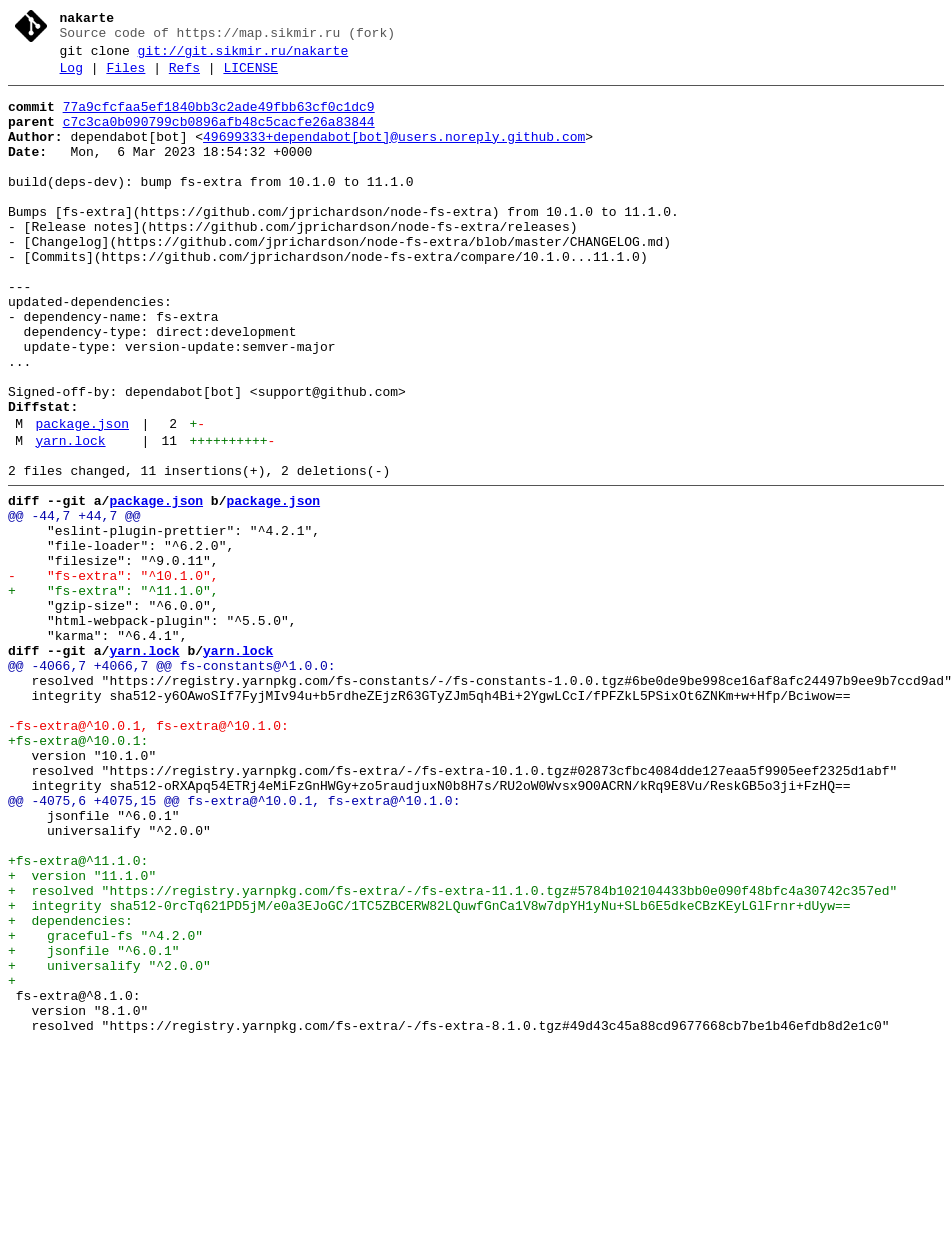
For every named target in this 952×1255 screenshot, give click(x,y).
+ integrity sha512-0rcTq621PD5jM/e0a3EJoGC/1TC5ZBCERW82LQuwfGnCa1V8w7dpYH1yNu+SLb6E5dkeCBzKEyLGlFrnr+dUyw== (429, 1071)
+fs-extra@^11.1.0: (78, 1017)
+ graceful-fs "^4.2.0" (105, 1107)
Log (71, 77)
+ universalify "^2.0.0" (109, 1143)
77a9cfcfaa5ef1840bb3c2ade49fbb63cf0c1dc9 (219, 119)
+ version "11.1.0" (82, 1035)
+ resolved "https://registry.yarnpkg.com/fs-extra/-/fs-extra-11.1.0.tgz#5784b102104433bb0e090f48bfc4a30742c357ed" (452, 1053)
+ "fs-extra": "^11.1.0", (113, 693)
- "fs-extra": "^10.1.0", (113, 675)
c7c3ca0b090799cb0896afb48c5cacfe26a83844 (219, 137)
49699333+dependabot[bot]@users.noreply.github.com (394, 155)
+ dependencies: (70, 1089)
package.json (82, 499)
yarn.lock (70, 519)
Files (125, 77)
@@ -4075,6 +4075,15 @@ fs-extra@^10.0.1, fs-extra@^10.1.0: (234, 945)
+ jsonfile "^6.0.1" (94, 1125)
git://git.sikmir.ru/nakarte (243, 57)
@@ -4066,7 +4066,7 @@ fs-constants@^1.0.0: (172, 783)
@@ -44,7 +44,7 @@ (74, 603)
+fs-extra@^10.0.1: (78, 873)
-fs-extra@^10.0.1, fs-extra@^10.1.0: (148, 855)
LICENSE (250, 77)
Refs (184, 77)
